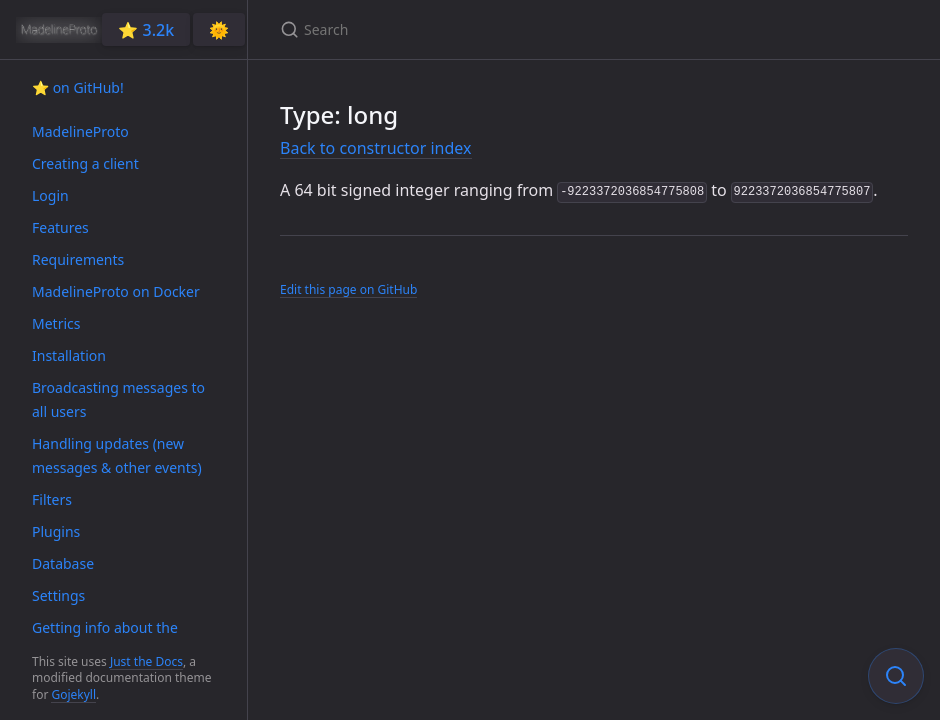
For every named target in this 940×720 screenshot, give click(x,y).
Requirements (78, 259)
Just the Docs (146, 661)
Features (60, 227)
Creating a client (85, 163)
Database (63, 563)
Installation (69, 355)
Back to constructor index (376, 148)
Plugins (56, 531)
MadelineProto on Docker (116, 291)
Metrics (56, 323)
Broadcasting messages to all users (118, 399)
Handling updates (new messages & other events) (117, 455)
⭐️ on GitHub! (78, 87)
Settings (58, 595)
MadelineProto (80, 131)
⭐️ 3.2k (146, 30)
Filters (52, 499)
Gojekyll (73, 694)
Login (50, 195)
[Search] (516, 29)
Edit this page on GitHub (348, 289)
